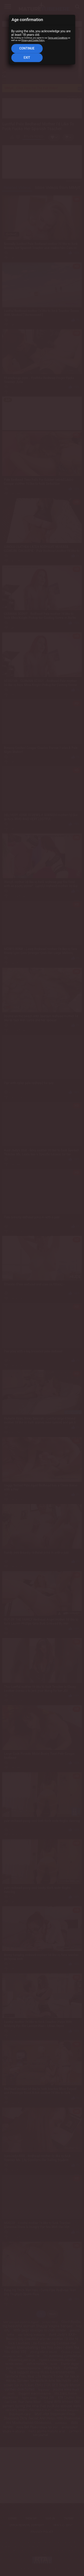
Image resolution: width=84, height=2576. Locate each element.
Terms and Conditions (58, 38)
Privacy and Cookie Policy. (33, 40)
